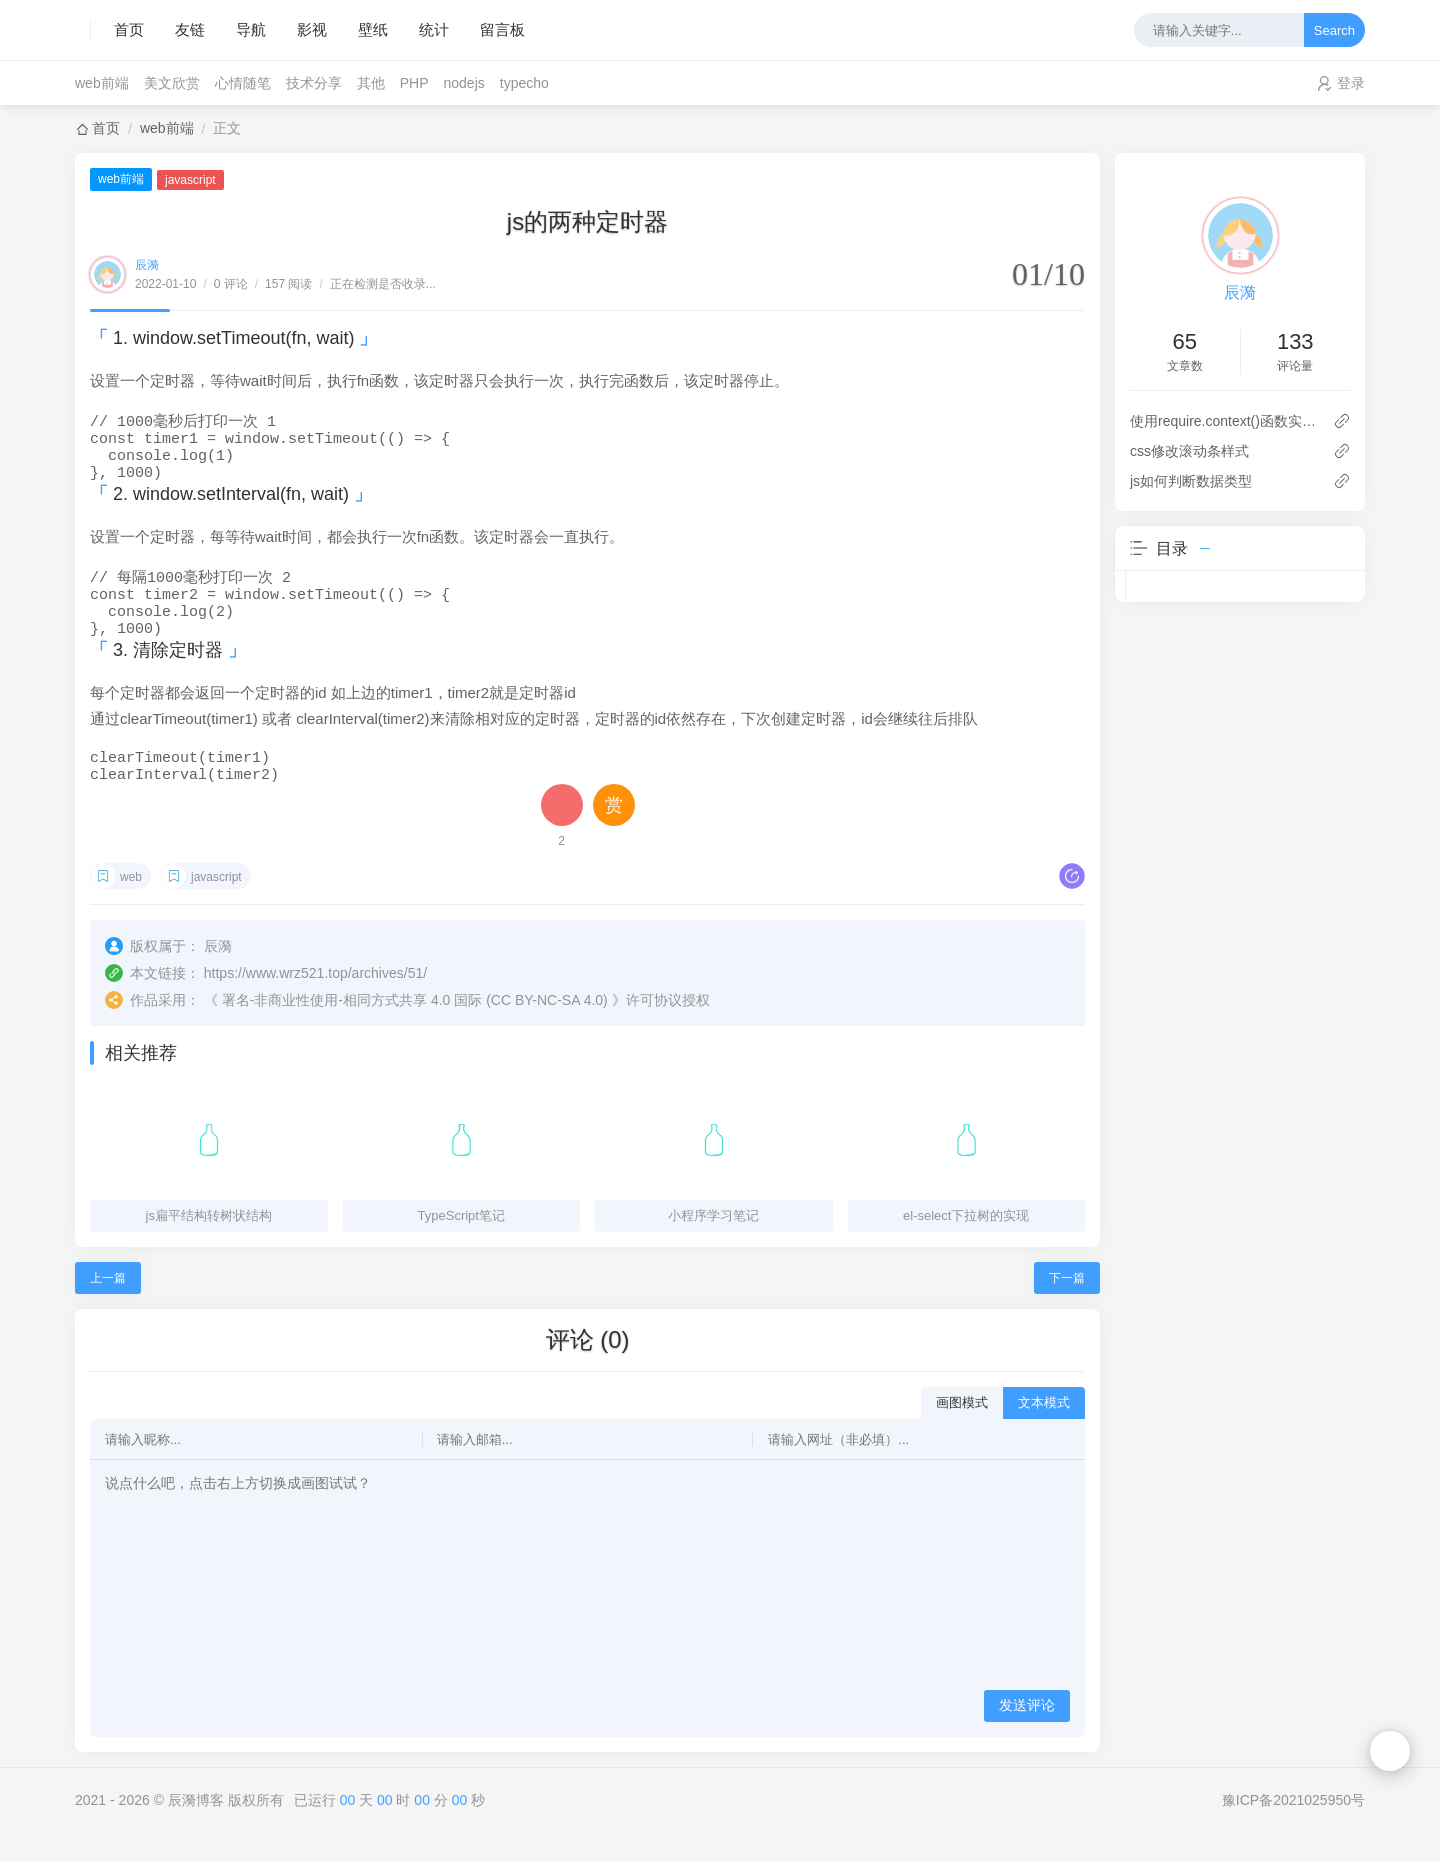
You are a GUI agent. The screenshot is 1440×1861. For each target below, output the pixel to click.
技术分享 (314, 83)
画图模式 (962, 1430)
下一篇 (1067, 1306)
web (131, 905)
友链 (190, 29)
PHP (414, 83)
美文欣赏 (172, 83)
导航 (251, 29)
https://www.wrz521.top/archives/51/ (315, 1001)
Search (1334, 30)
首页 (129, 29)
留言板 (502, 29)
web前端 (102, 83)
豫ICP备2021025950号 (1293, 1828)
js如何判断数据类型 (1191, 481)
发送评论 (1027, 1733)
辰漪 (147, 265)
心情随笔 (243, 83)
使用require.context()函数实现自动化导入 (1223, 421)
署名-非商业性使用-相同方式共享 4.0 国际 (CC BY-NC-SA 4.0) (415, 1028)
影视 (312, 29)
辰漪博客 (196, 1828)
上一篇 (108, 1306)
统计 (434, 29)
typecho (524, 83)
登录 (1351, 83)
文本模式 (1044, 1430)
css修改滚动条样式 (1189, 451)
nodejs (463, 83)
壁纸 (373, 29)
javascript (190, 180)
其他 (371, 83)
